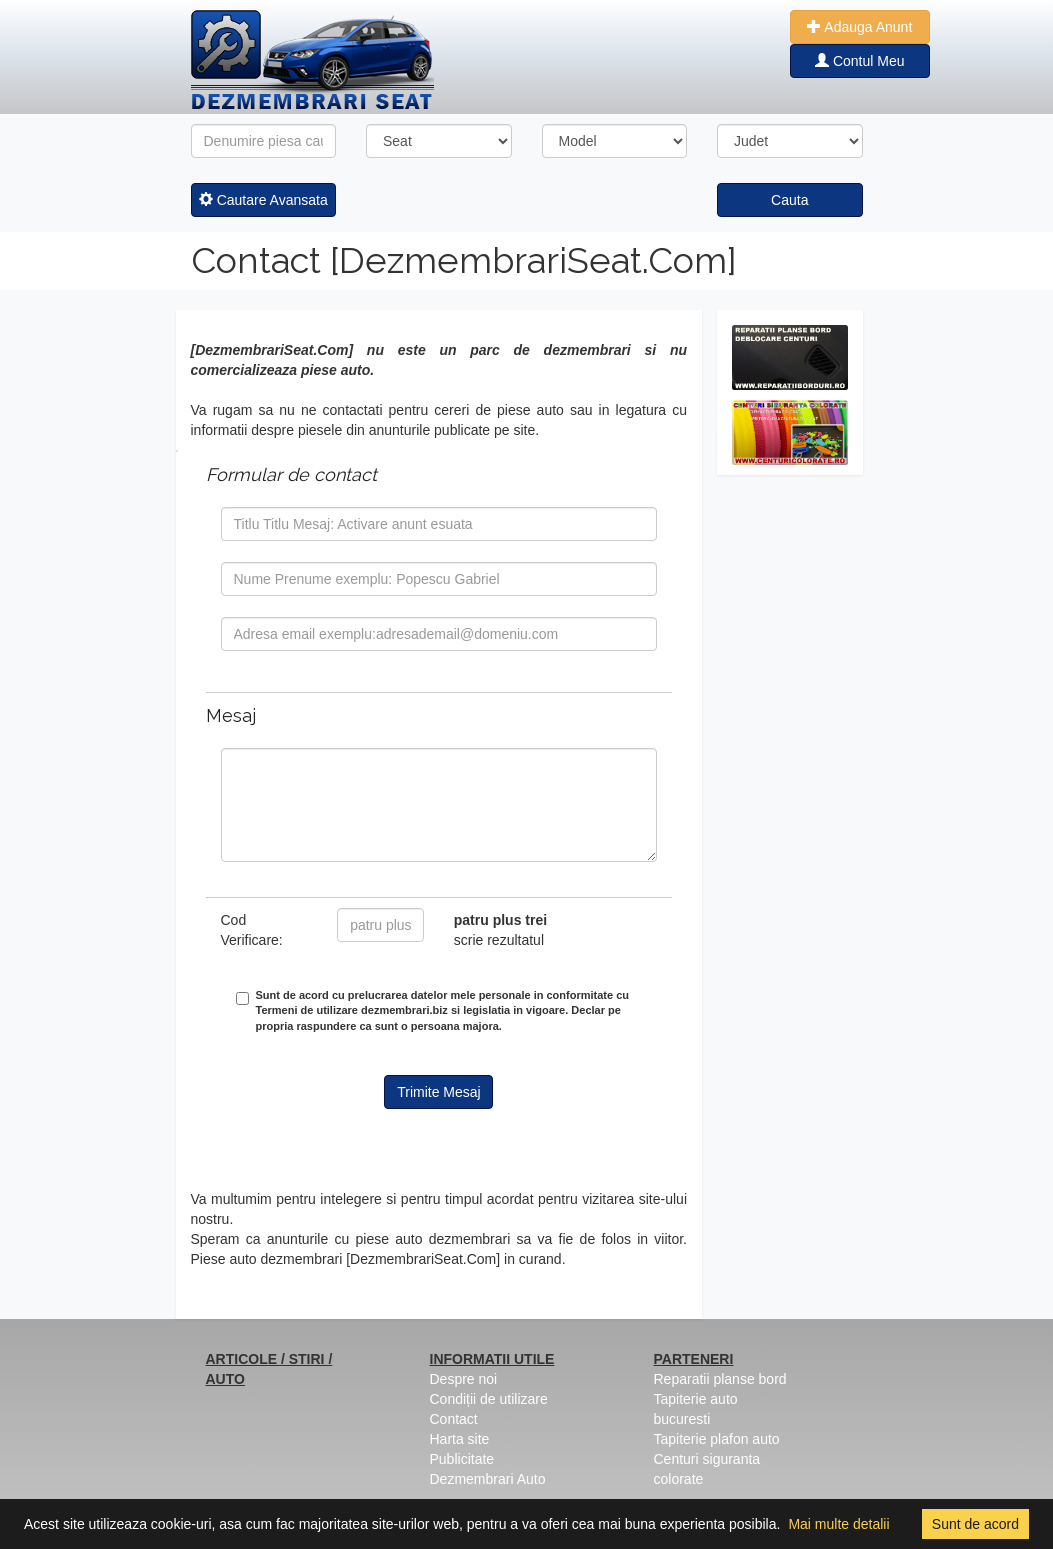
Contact (454, 1419)
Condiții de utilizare (489, 1399)
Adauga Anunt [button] (859, 27)
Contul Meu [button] (859, 61)
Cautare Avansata (263, 200)
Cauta (789, 200)
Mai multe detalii (838, 1524)
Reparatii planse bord (720, 1379)
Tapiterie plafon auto (717, 1439)
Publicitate (462, 1459)
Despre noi (464, 1379)
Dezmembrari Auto (488, 1479)
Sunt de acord (975, 1524)
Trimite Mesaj (439, 1092)
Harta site (460, 1439)
